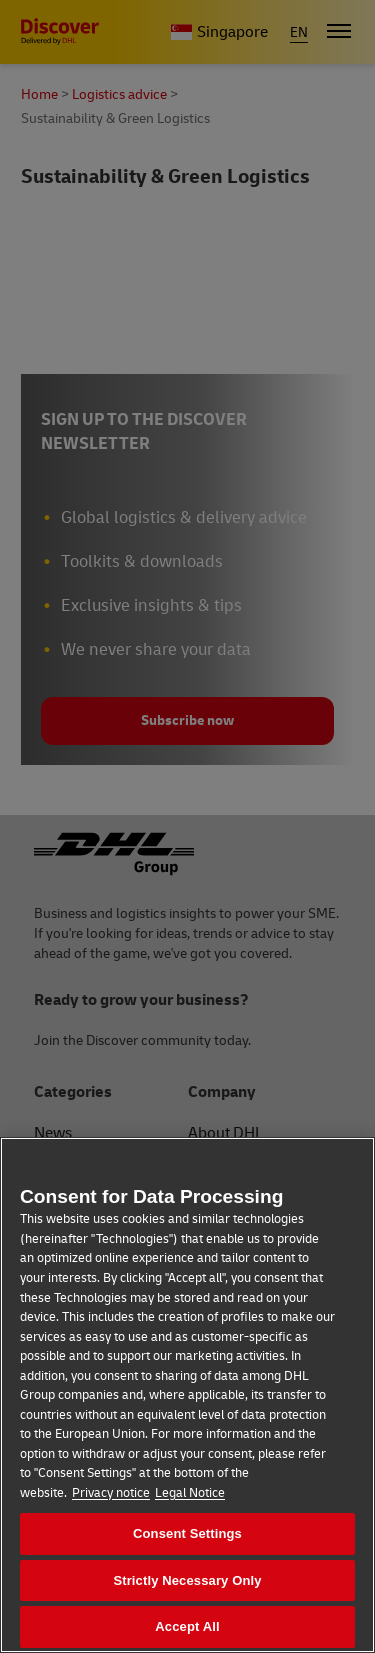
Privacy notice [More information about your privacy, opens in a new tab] (111, 1493)
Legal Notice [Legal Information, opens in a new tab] (190, 1493)
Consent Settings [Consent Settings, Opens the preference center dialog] (187, 1533)
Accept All (187, 1626)
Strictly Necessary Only (187, 1580)
